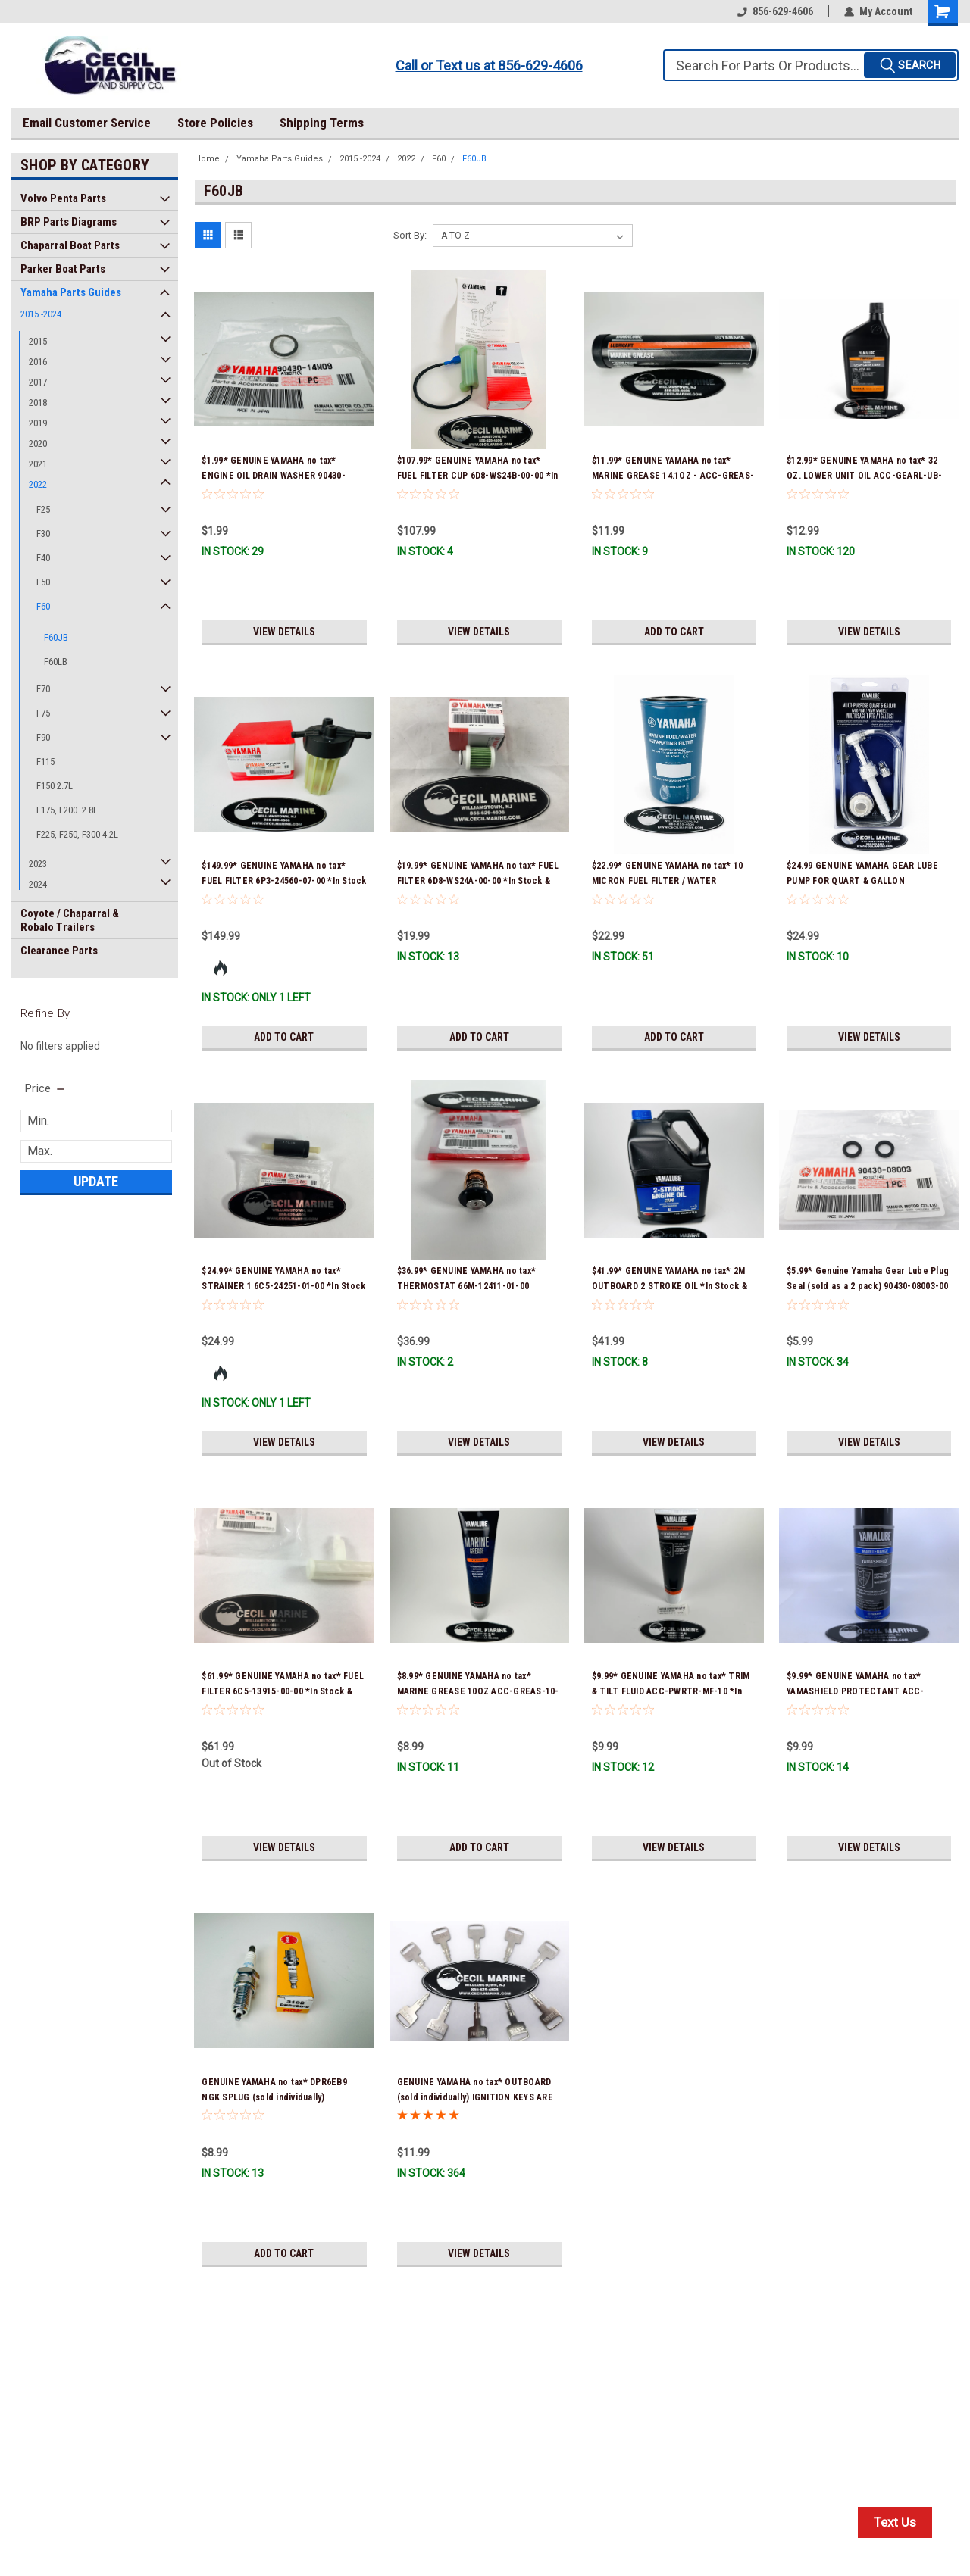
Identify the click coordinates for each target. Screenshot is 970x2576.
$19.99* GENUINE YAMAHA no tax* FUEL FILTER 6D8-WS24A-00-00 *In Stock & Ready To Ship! (478, 880)
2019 (38, 423)
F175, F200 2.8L (67, 810)
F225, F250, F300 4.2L (77, 834)
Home (207, 159)
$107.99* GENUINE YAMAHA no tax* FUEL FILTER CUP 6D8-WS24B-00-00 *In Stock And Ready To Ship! (478, 475)
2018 (38, 402)
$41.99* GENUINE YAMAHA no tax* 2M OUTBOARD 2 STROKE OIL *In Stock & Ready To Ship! (669, 1286)
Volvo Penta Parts (63, 198)
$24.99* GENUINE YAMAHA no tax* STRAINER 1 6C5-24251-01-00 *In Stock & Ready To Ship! (283, 1286)
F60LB (55, 661)
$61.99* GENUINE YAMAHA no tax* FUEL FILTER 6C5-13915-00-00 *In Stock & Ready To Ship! (283, 1691)
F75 (43, 713)
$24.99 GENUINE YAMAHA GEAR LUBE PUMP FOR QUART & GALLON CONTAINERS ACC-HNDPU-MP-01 (862, 880)
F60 (43, 606)
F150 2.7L (54, 786)
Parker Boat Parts (62, 269)
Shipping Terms (322, 122)
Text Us (895, 2522)
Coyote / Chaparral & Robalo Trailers (69, 920)
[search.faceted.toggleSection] (45, 1088)
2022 (38, 484)
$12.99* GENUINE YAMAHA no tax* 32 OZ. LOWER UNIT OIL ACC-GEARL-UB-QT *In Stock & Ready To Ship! (864, 475)
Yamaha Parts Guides (70, 292)
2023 (38, 864)
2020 (38, 443)
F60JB (56, 637)
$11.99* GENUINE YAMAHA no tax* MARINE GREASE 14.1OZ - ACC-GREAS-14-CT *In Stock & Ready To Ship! (673, 475)
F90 (43, 737)
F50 (43, 582)
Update (96, 1181)
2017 (38, 382)
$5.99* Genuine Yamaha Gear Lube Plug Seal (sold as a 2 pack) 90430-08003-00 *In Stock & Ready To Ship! (868, 1286)
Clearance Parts (59, 950)
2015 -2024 (40, 314)
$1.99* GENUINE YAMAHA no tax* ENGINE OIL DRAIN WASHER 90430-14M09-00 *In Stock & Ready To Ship (277, 475)
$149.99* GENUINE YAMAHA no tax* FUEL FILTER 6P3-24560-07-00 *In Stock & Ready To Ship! (284, 880)
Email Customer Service (87, 122)
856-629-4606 (775, 11)
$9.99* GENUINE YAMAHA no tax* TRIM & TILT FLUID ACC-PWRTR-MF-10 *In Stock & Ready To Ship (671, 1691)
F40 (43, 558)
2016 (38, 361)
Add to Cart (674, 632)
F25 (43, 509)
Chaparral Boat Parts (70, 245)
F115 (45, 761)
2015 (38, 341)
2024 (38, 884)
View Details (284, 632)
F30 (43, 533)
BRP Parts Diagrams (68, 222)
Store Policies (215, 122)
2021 (38, 464)
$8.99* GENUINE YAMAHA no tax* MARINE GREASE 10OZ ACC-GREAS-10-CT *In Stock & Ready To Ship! (478, 1691)
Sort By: (410, 235)
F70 (43, 689)
